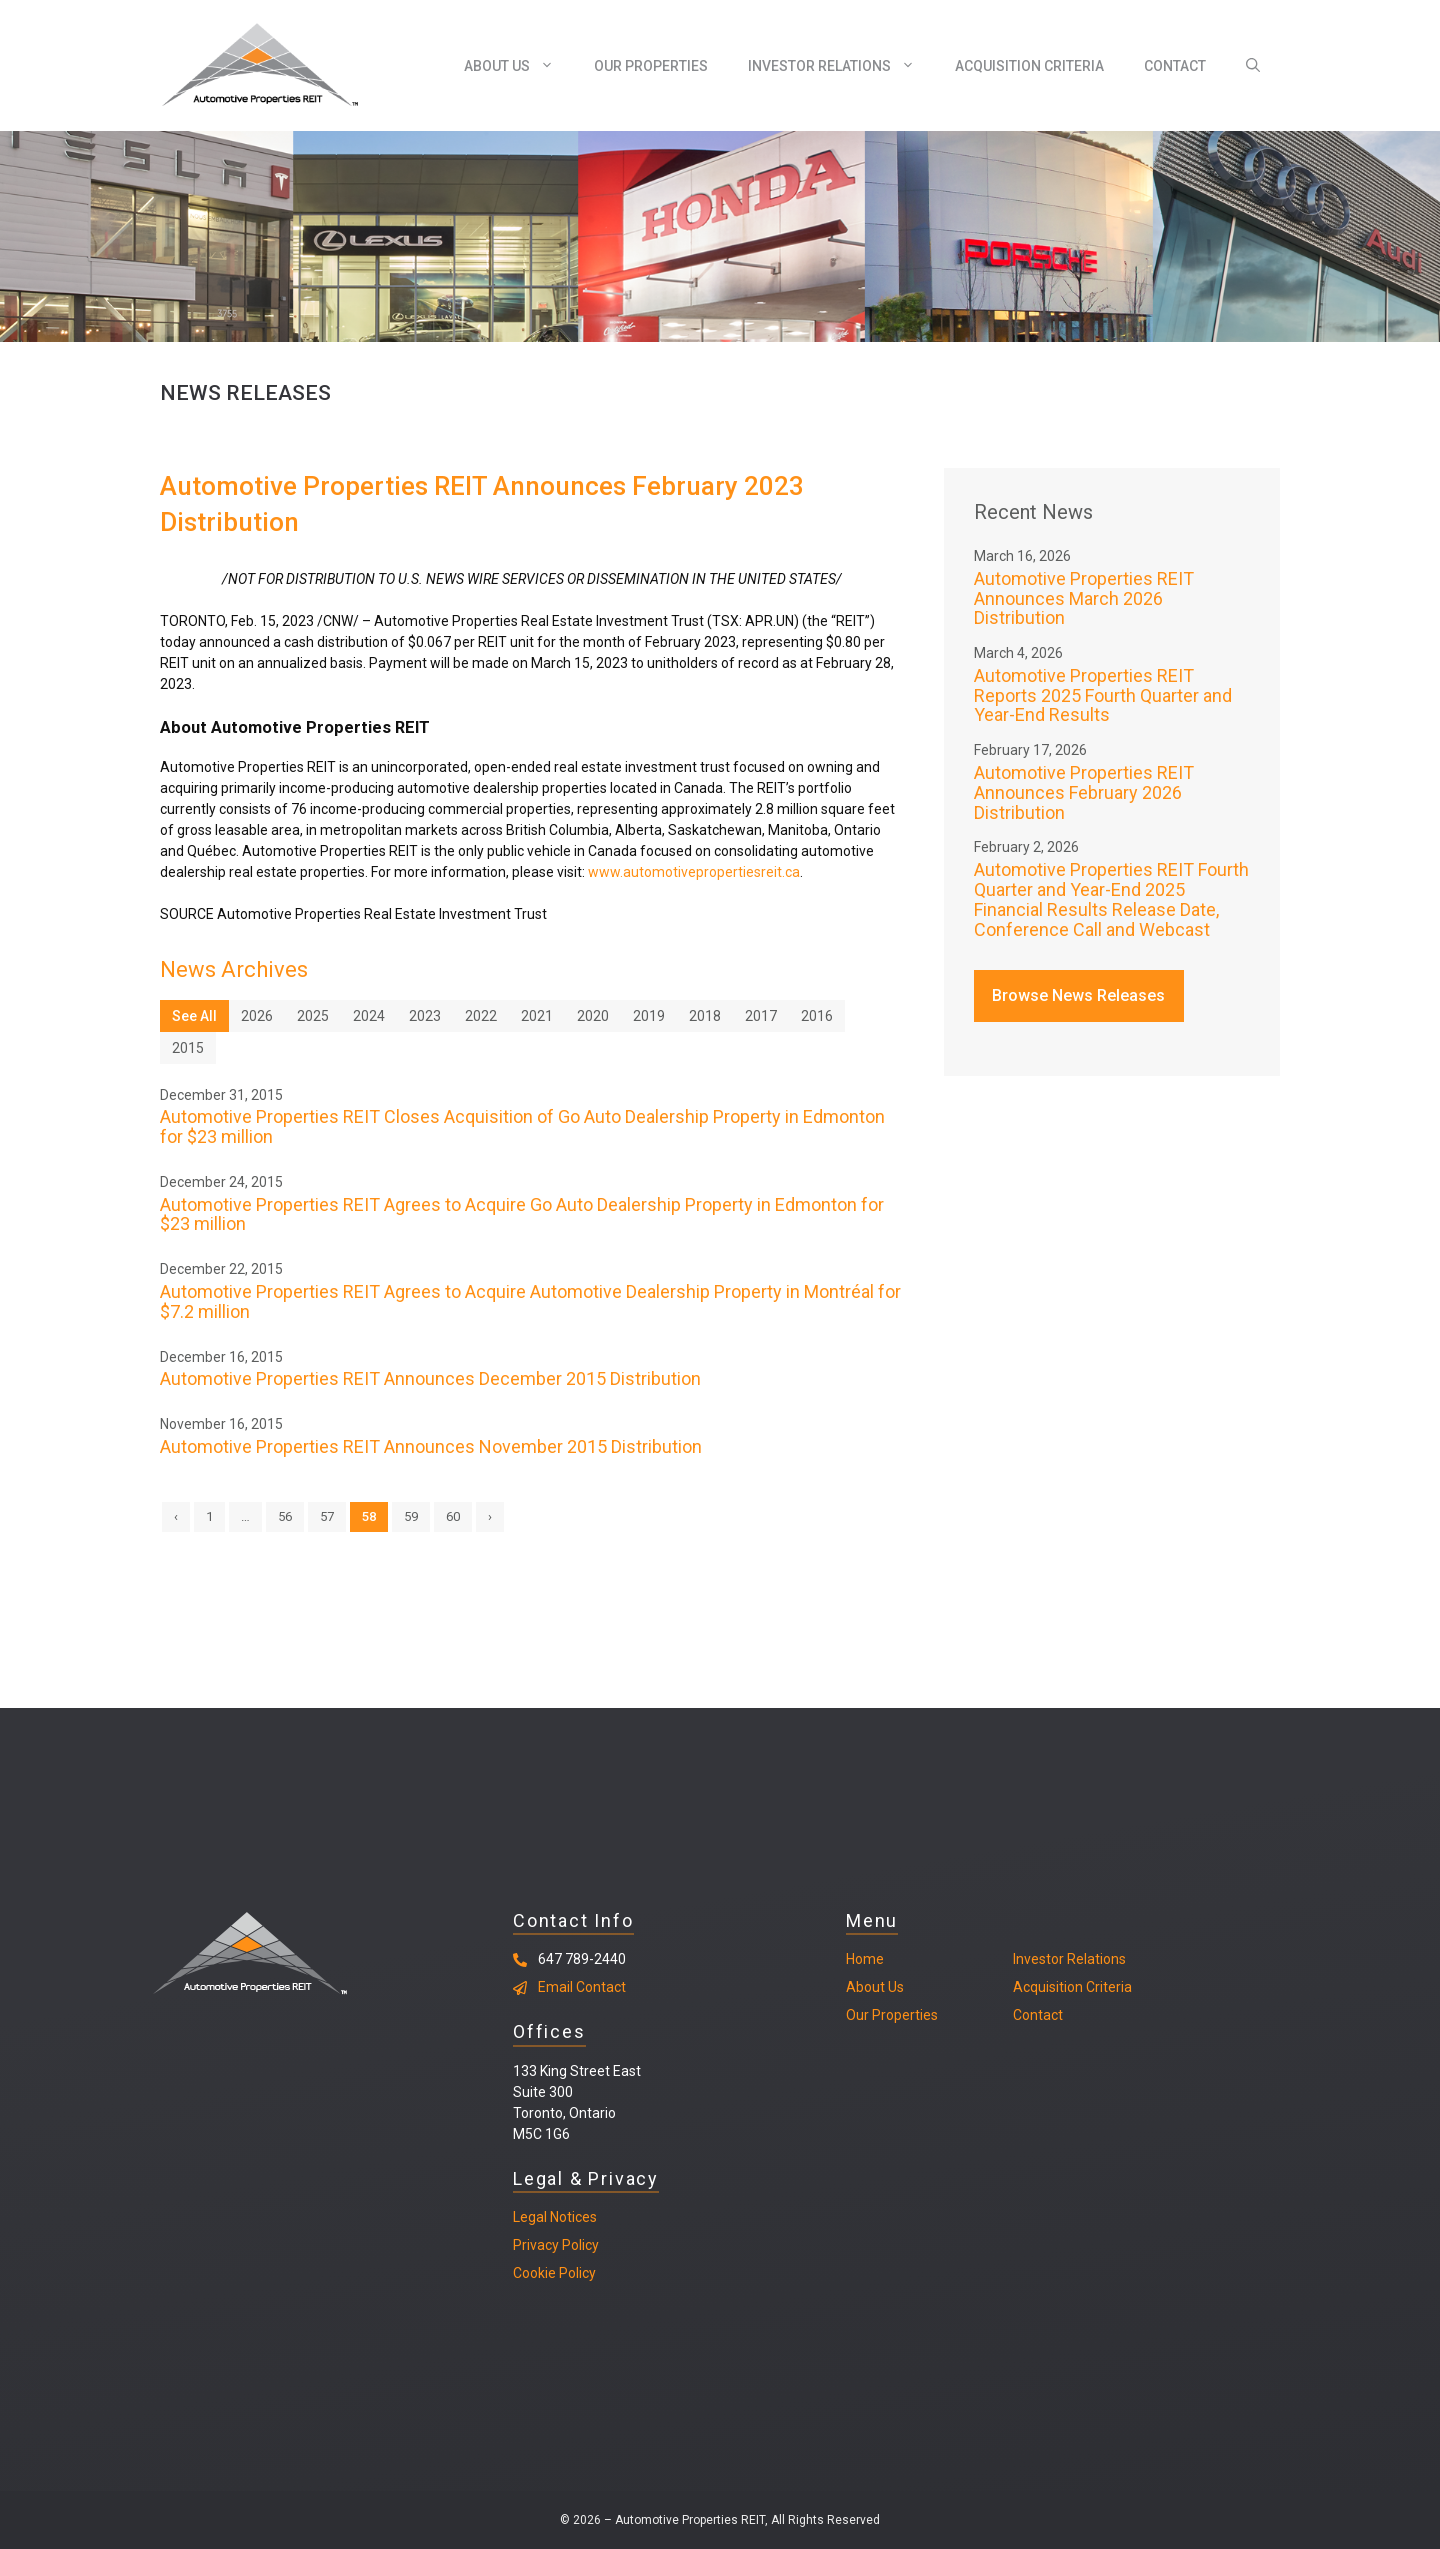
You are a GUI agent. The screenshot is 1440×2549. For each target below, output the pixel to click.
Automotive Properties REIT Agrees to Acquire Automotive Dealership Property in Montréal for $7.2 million (530, 1301)
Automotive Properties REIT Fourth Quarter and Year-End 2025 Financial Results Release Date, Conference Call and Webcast (1111, 899)
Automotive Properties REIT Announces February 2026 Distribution (1084, 792)
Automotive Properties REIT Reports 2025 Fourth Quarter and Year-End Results (1103, 695)
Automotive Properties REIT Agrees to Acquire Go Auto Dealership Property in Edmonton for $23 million (522, 1214)
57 (327, 1516)
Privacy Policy (556, 2245)
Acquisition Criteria (1029, 66)
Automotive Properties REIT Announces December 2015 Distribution (430, 1378)
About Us (519, 66)
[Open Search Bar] (1253, 66)
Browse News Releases (1078, 995)
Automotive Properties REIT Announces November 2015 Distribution (431, 1446)
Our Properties (651, 66)
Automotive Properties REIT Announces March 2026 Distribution (1084, 598)
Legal (530, 2217)
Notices (572, 2217)
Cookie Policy (554, 2273)
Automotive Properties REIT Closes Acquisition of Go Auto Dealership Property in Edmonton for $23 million (522, 1126)
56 (285, 1516)
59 (411, 1516)
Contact (1175, 66)
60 (453, 1516)
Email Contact (582, 1987)
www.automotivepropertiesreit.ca (694, 872)
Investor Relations (841, 66)
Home (865, 1959)
